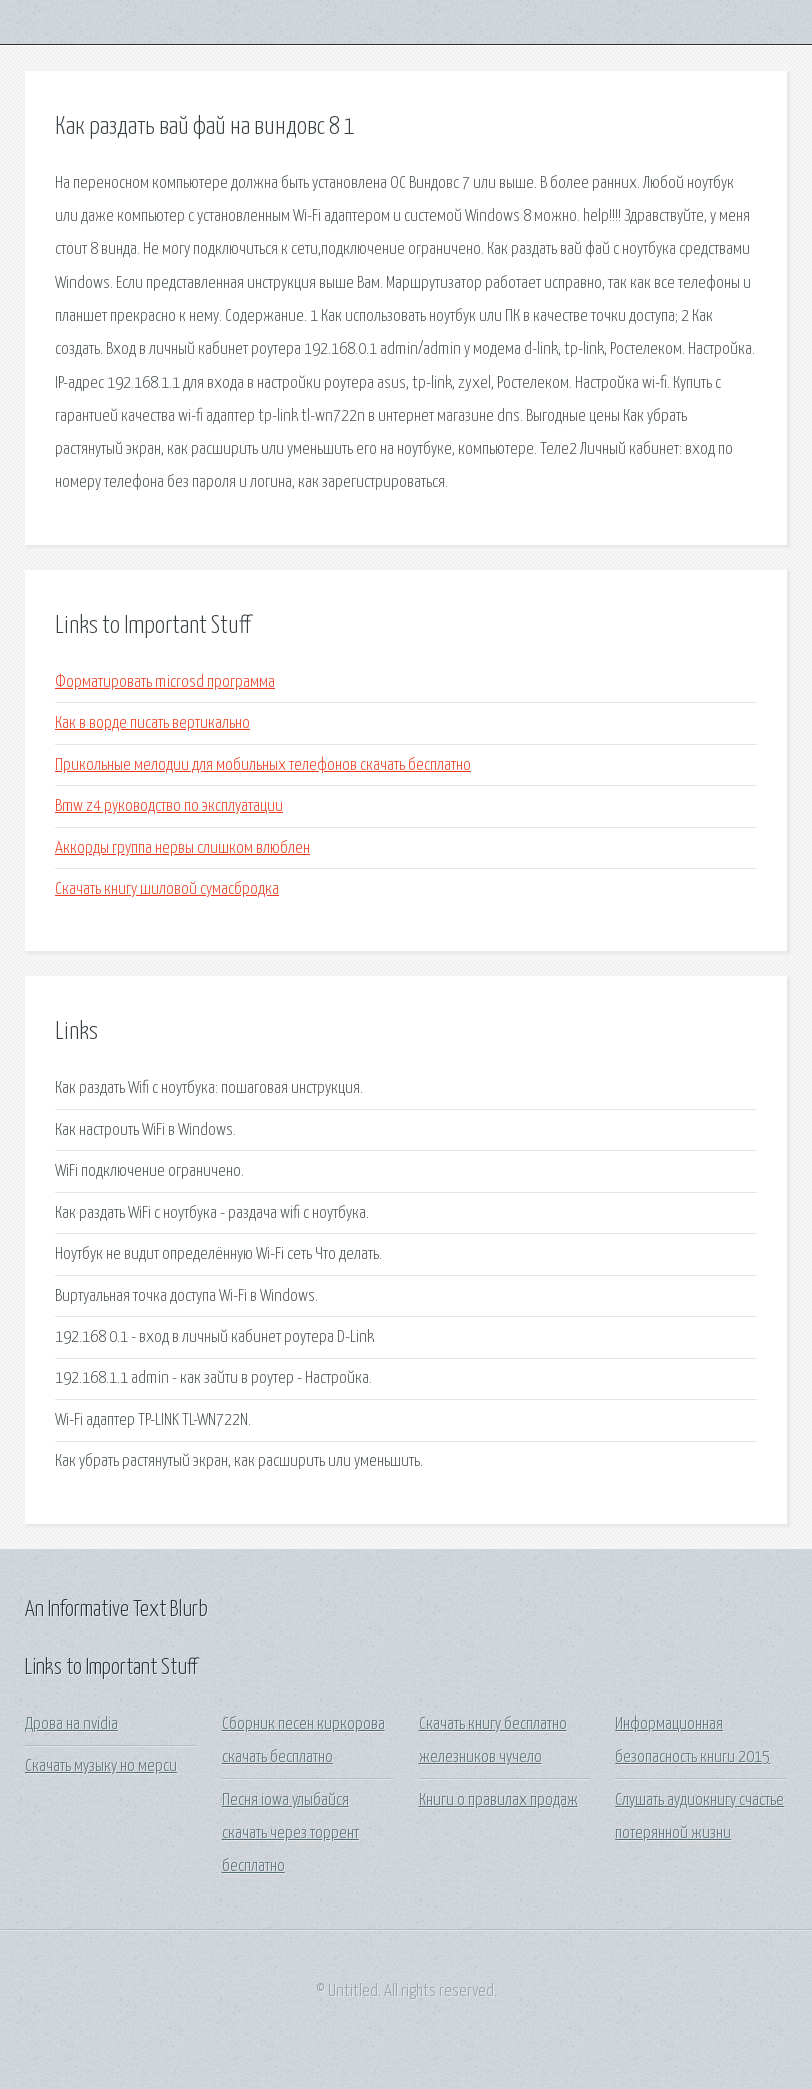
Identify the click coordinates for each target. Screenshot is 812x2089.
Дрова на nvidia (71, 1724)
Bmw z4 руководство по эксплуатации (169, 806)
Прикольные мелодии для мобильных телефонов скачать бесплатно (263, 765)
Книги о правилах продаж (498, 1800)
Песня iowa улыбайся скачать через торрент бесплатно (290, 1834)
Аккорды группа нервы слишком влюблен (182, 848)
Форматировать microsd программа (165, 682)
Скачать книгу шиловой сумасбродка (167, 889)
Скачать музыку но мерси (101, 1766)
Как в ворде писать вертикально (152, 723)
